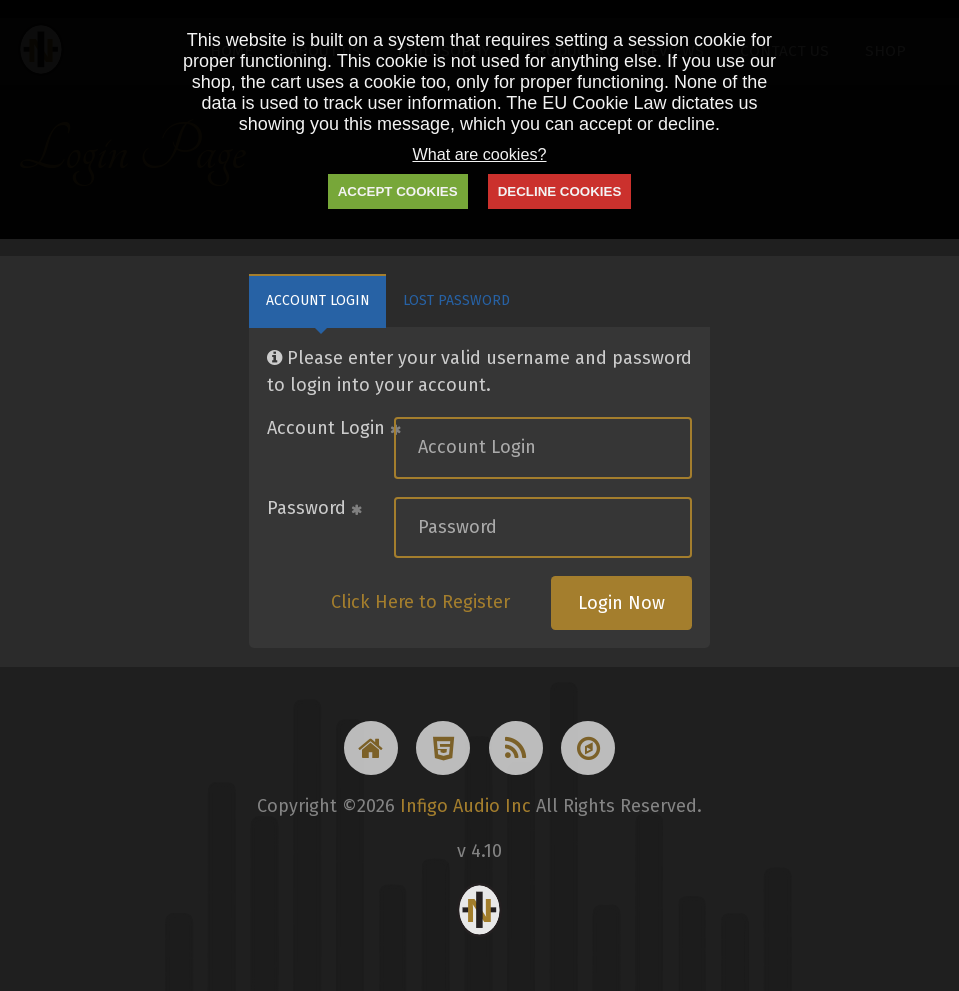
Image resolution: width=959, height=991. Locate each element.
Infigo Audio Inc (465, 806)
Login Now (621, 603)
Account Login (318, 300)
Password (314, 508)
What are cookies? (479, 154)
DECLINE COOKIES (560, 191)
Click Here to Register (420, 602)
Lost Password (456, 300)
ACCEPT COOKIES (398, 191)
